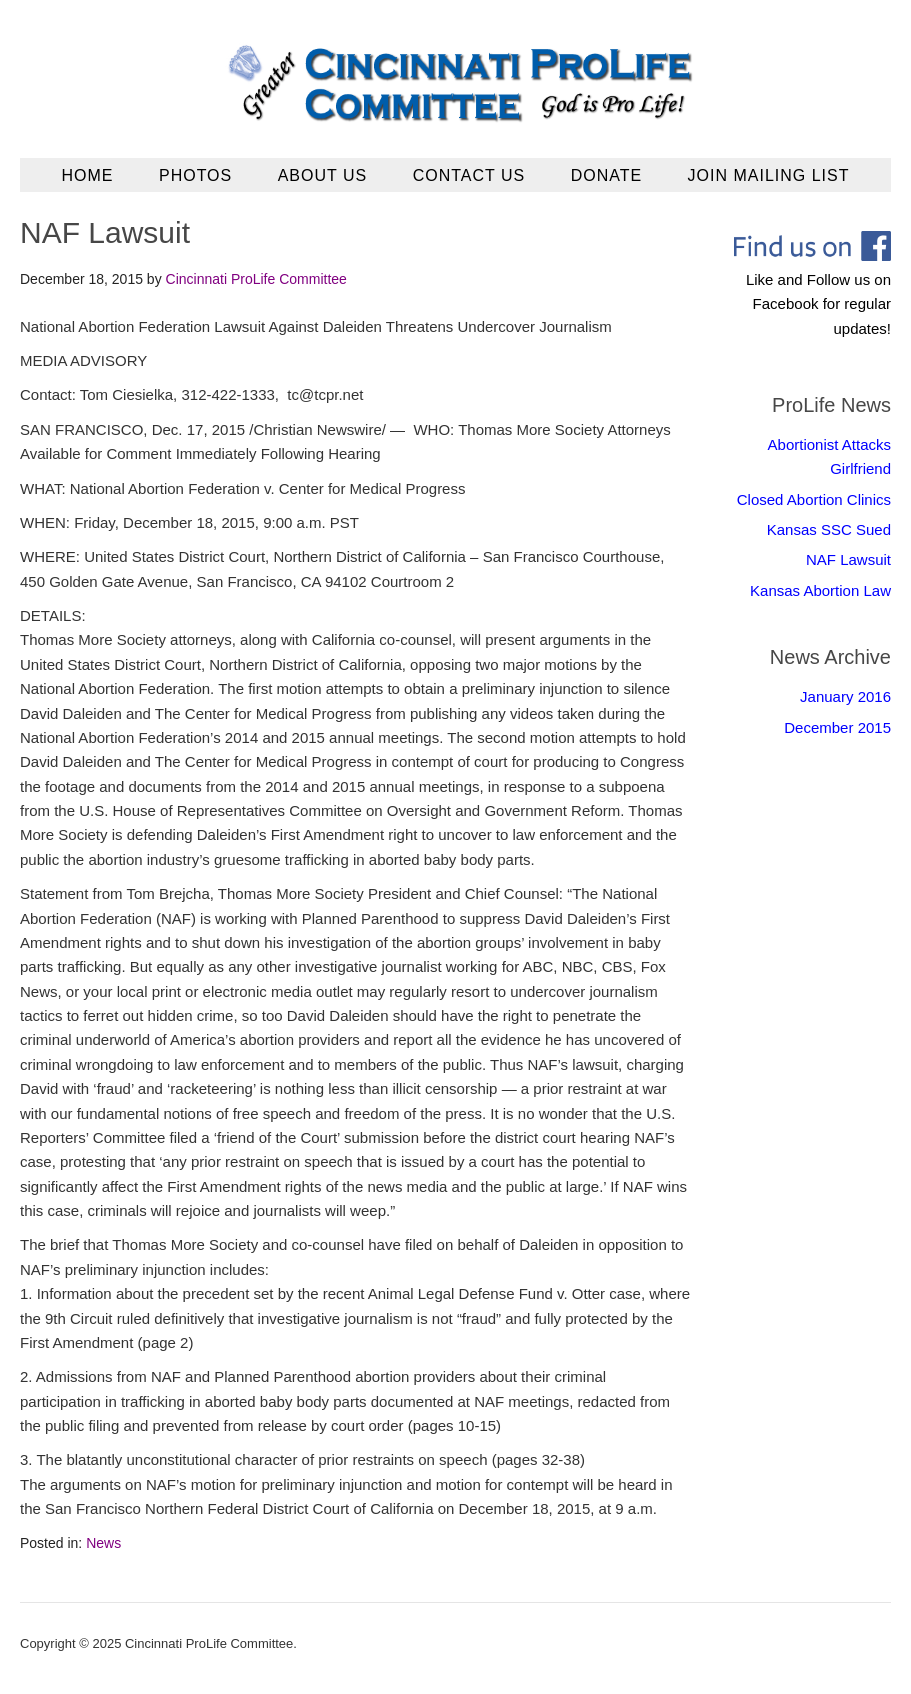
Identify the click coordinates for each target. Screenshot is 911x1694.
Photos (195, 175)
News (103, 1543)
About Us (323, 175)
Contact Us (469, 175)
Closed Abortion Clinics (814, 499)
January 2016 (845, 696)
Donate (606, 175)
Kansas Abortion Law (820, 590)
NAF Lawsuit (848, 559)
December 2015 (837, 727)
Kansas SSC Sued (829, 529)
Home (88, 175)
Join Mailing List (769, 175)
